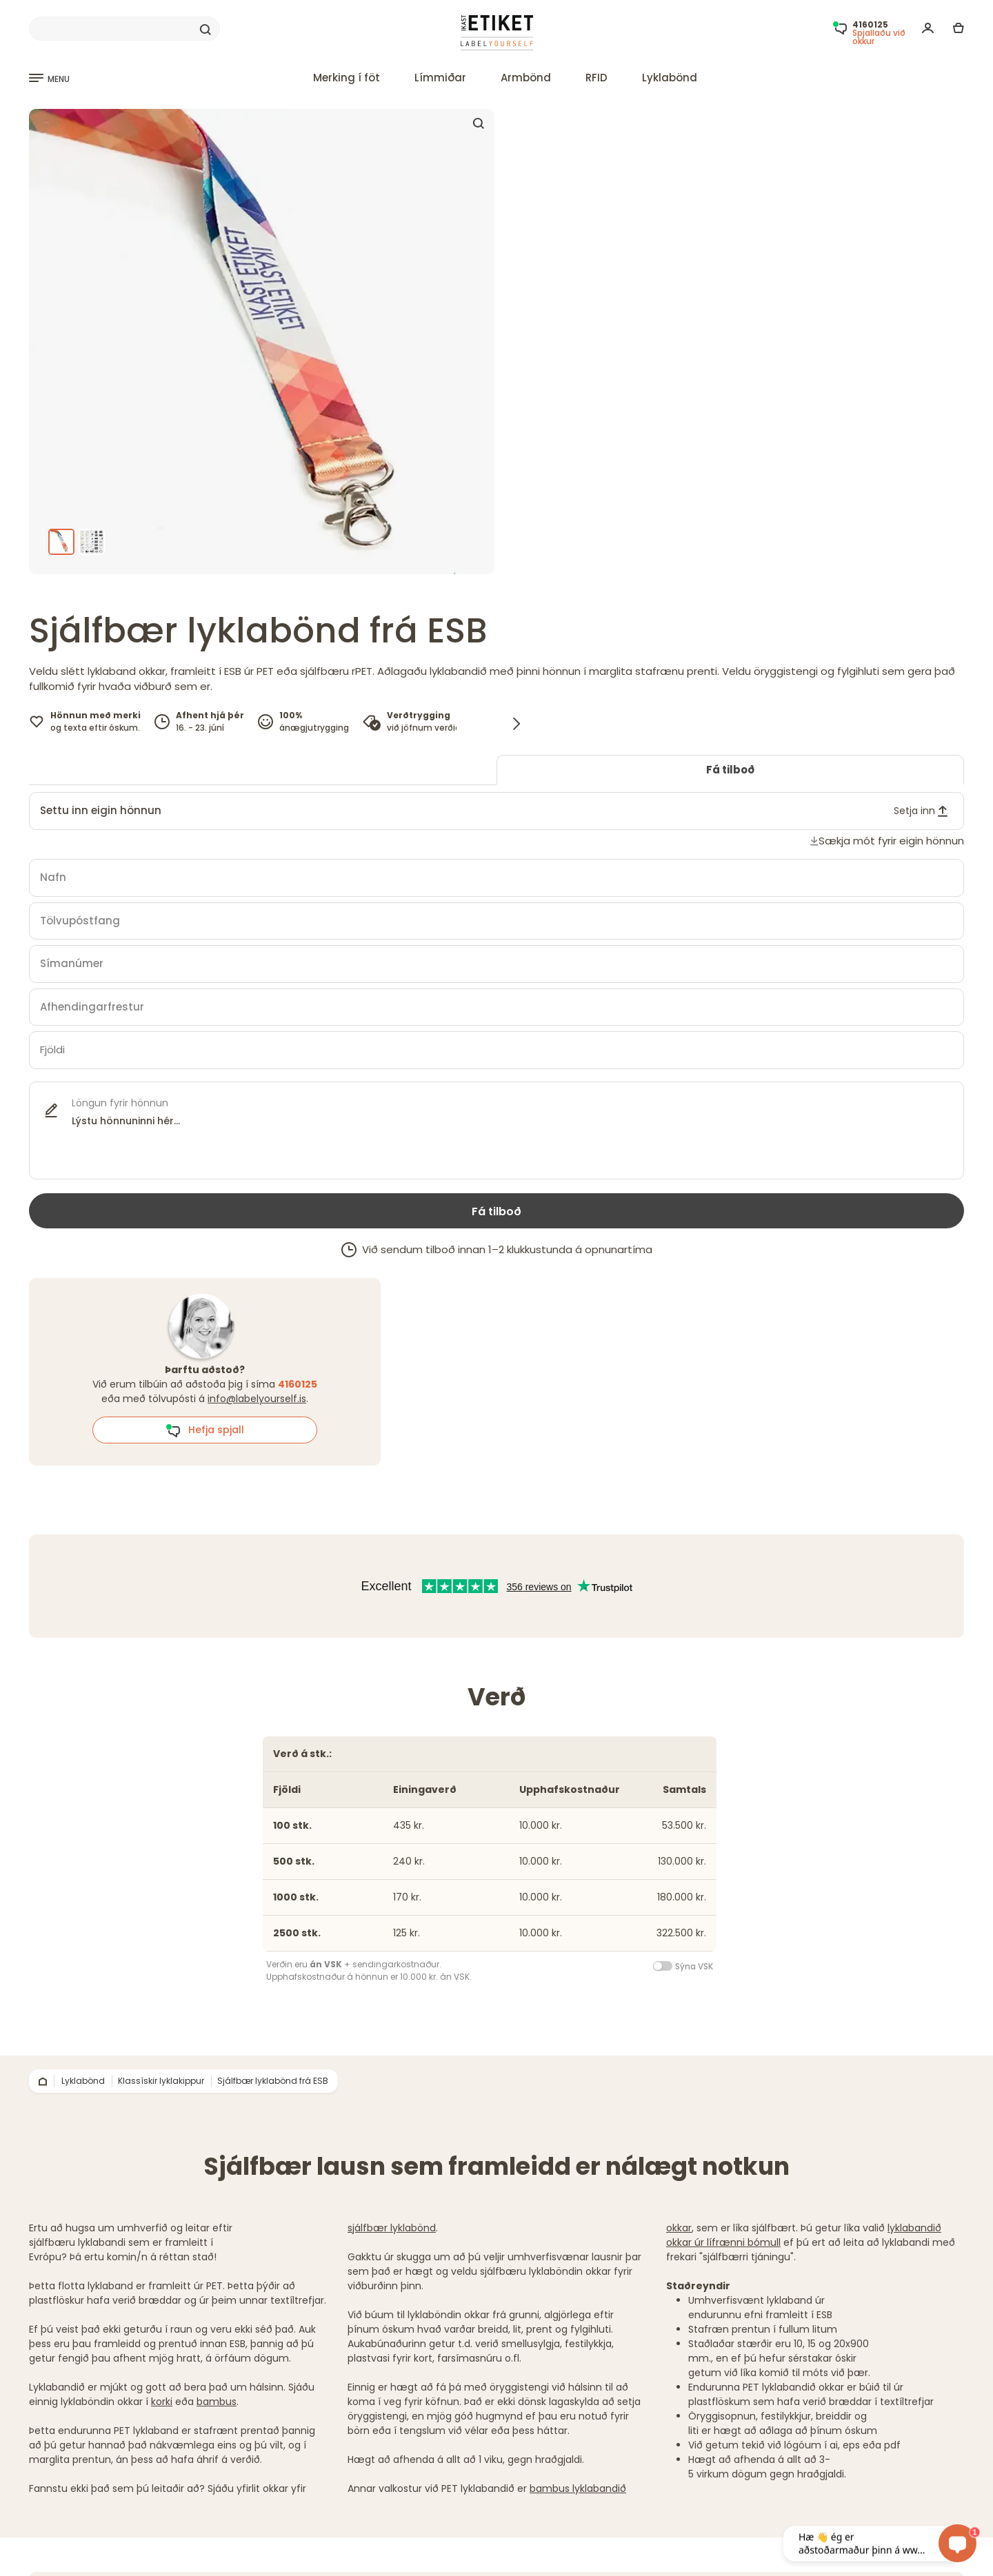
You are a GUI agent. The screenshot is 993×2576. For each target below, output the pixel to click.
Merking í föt (346, 77)
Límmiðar (440, 77)
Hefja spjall (205, 1430)
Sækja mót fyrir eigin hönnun (891, 840)
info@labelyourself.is (257, 1399)
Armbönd (526, 77)
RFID (596, 77)
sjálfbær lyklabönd (392, 2228)
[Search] (124, 29)
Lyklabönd (669, 77)
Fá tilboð (730, 769)
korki (161, 2401)
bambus (217, 2401)
